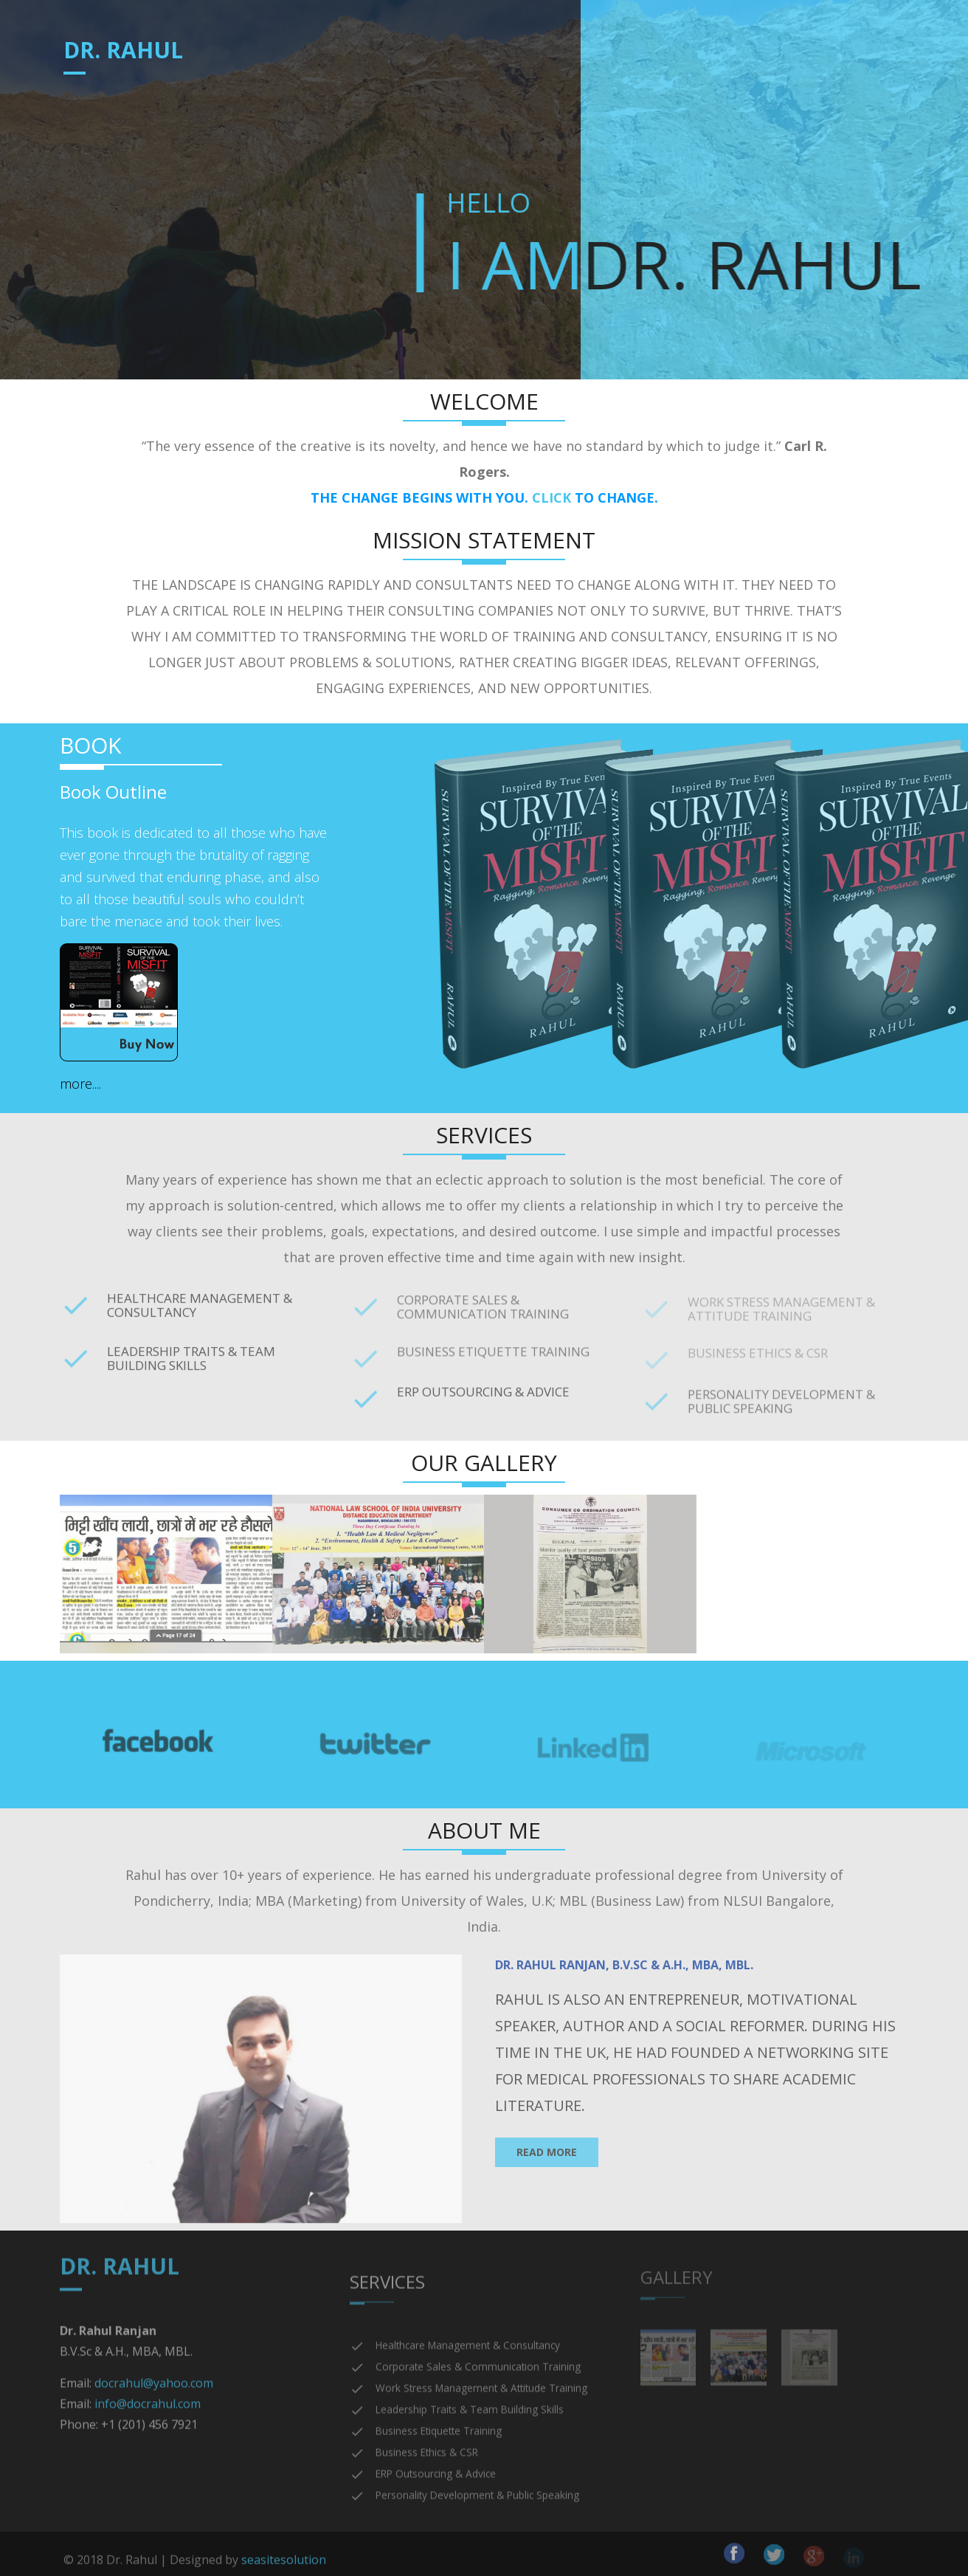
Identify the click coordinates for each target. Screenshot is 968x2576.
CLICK (551, 497)
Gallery (701, 55)
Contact (783, 55)
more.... (80, 1083)
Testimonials (605, 55)
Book (526, 55)
